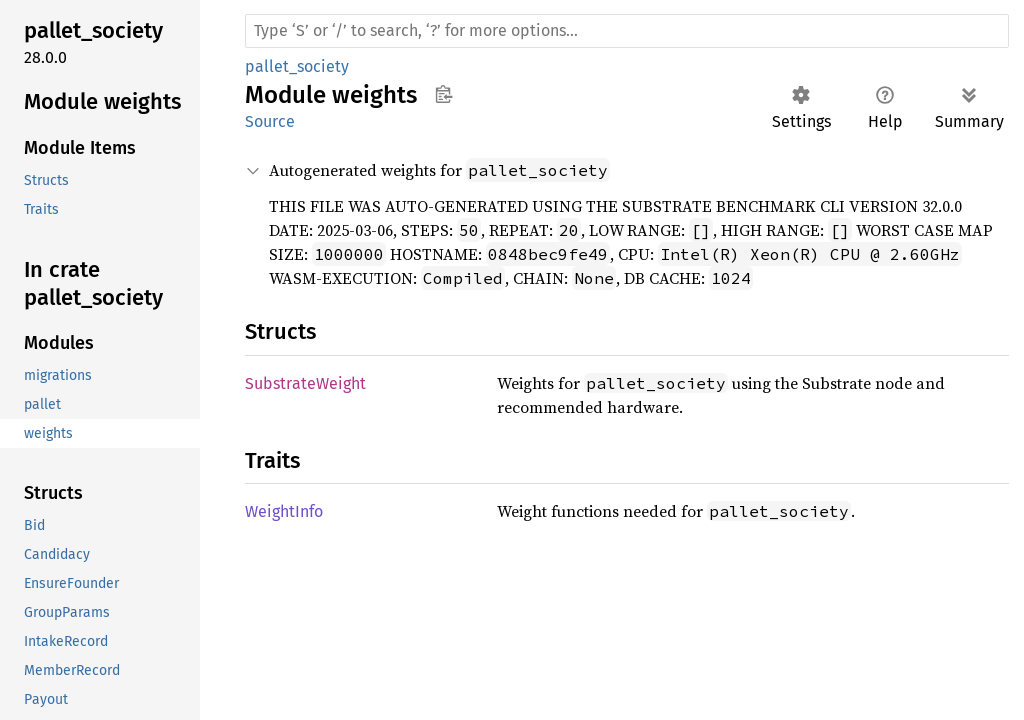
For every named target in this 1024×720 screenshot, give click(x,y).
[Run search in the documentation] (627, 31)
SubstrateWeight (305, 383)
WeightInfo (284, 511)
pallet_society (297, 66)
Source (270, 121)
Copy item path (443, 94)
